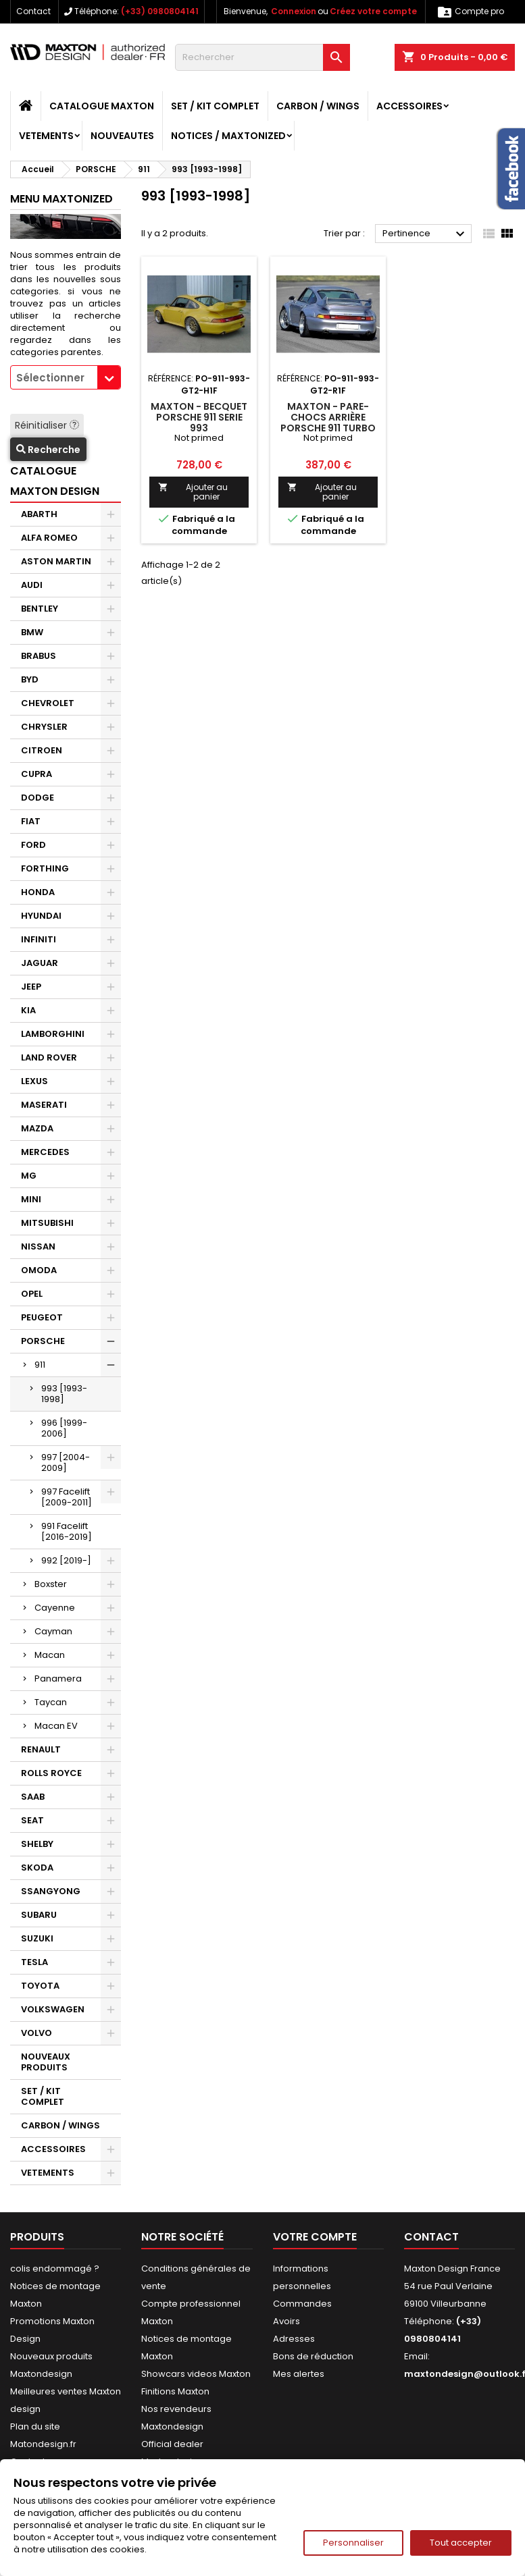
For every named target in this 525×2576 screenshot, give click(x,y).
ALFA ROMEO (49, 537)
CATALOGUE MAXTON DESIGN (54, 481)
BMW (32, 632)
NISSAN (38, 1246)
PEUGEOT (42, 1317)
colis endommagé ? (54, 2268)
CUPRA (36, 774)
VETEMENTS (46, 135)
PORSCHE (43, 1341)
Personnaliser (353, 2542)
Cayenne (54, 1607)
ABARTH (39, 514)
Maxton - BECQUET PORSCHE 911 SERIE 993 (199, 417)
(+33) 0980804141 (160, 11)
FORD (33, 844)
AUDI (32, 585)
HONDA (38, 892)
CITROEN (41, 750)
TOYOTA (40, 1985)
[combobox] (65, 377)
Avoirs (286, 2321)
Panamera (58, 1678)
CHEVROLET (47, 703)
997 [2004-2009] (65, 1462)
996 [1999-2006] (64, 1428)
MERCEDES (45, 1152)
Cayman (53, 1631)
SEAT (32, 1820)
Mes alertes (298, 2373)
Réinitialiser (47, 425)
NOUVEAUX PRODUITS (45, 2062)
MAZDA (37, 1128)
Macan (49, 1654)
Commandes (302, 2303)
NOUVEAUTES (122, 135)
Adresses (294, 2338)
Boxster (50, 1584)
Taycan (50, 1702)
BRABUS (38, 655)
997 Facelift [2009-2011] (66, 1497)
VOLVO (36, 2033)
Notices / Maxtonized (228, 135)
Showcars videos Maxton (196, 2373)
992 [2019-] (66, 1560)
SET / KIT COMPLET (215, 106)
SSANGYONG (50, 1891)
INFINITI (38, 939)
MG (28, 1175)
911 (39, 1364)
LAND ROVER (49, 1057)
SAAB (33, 1796)
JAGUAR (39, 963)
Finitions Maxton (175, 2391)
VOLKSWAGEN (52, 2009)
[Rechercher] (262, 57)
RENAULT (41, 1749)
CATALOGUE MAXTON (101, 106)
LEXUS (34, 1081)
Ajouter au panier (192, 491)
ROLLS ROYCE (51, 1773)
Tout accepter (461, 2542)
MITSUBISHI (47, 1222)
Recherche (48, 449)
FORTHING (45, 868)
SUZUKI (37, 1938)
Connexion (293, 11)
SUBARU (39, 1914)
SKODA (37, 1867)
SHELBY (37, 1843)
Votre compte (315, 2237)
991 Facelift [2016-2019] (66, 1531)
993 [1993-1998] (64, 1393)
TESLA (34, 1962)
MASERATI (44, 1104)
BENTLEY (39, 608)
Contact (33, 11)
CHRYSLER (44, 726)
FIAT (31, 821)
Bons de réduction (313, 2356)
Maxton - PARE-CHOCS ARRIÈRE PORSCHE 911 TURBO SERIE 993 (328, 423)
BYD (30, 679)
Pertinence (425, 234)
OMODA (39, 1270)
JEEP (31, 986)
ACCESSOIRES (409, 106)
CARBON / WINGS (317, 106)
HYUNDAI (41, 915)
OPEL (32, 1293)
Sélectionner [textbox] (50, 378)
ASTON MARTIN (56, 561)
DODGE (37, 797)
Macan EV (56, 1725)
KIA (28, 1010)
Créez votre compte (373, 11)
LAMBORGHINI (52, 1033)
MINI (31, 1199)
